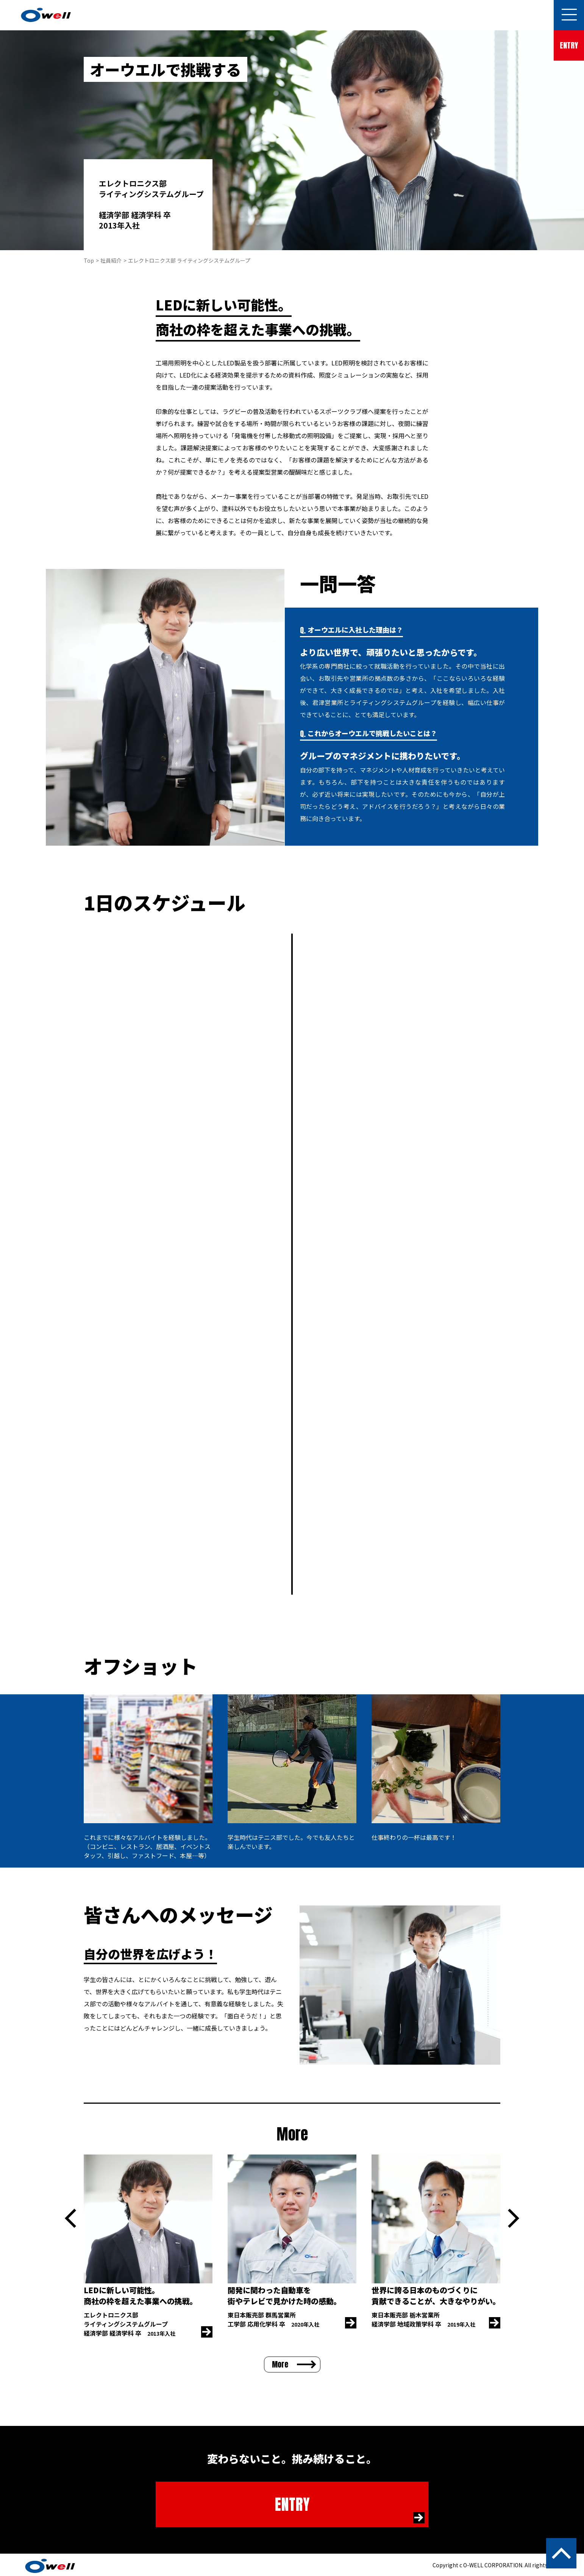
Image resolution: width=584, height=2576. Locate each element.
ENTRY (569, 45)
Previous (70, 2218)
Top (89, 260)
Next (513, 2218)
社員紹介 (111, 260)
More (280, 2364)
